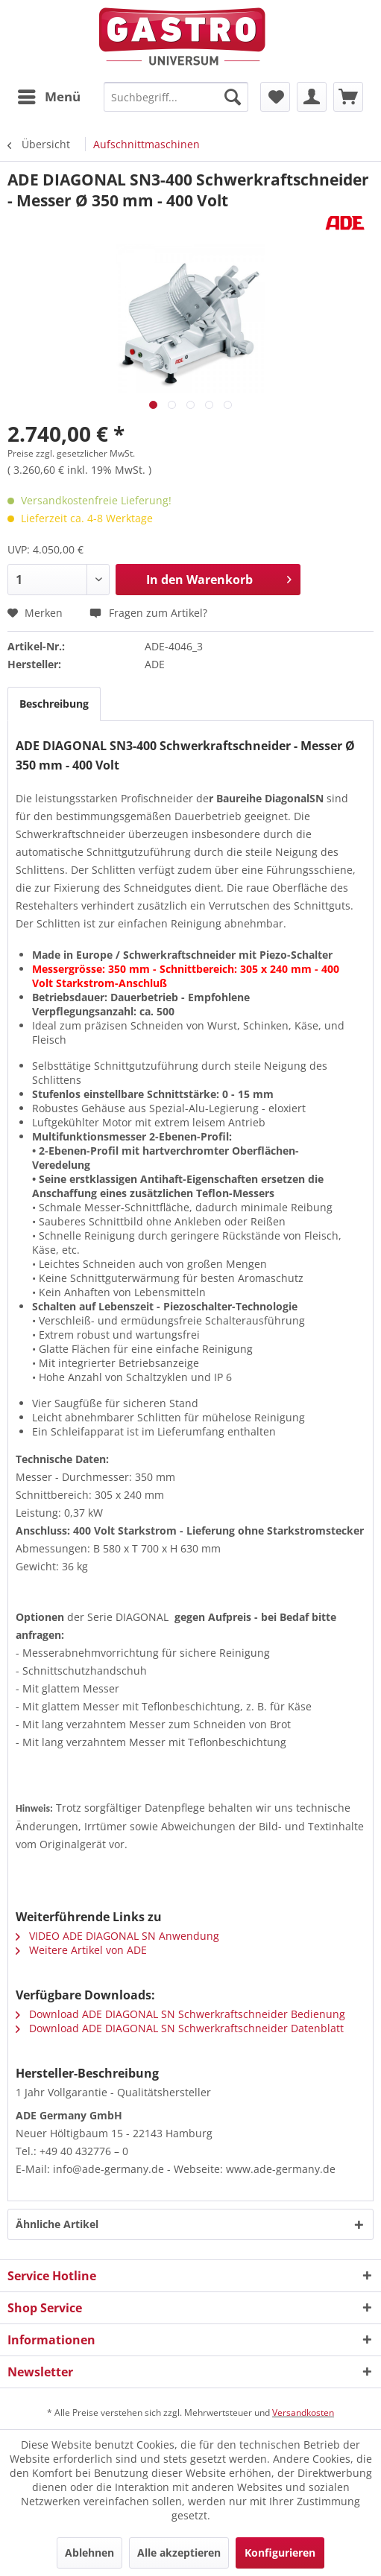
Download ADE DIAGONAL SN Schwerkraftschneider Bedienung (180, 2014)
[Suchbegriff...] (176, 97)
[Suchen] (232, 97)
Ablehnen (89, 2552)
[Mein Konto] (312, 97)
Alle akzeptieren (179, 2552)
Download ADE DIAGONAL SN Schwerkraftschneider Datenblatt (180, 2028)
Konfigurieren (280, 2552)
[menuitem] (48, 97)
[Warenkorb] (348, 97)
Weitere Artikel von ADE (81, 1950)
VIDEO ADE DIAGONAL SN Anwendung (117, 1936)
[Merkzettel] (275, 97)
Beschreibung (54, 704)
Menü (49, 95)
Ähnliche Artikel (57, 2224)
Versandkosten (303, 2412)
